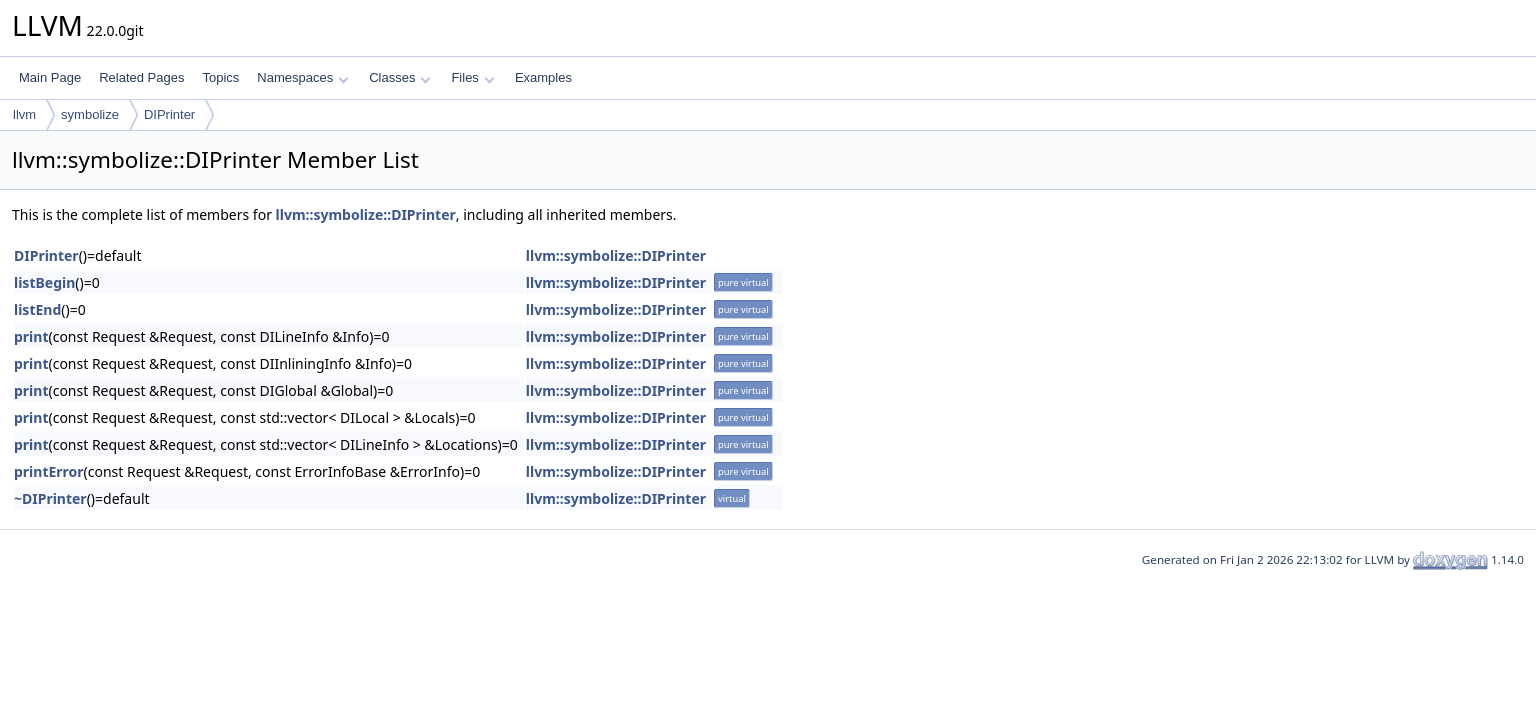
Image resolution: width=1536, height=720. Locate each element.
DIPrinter (169, 114)
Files (472, 77)
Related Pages (141, 77)
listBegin (44, 282)
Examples (543, 77)
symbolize (90, 114)
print (31, 336)
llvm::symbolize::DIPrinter (366, 214)
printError (49, 471)
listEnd (37, 309)
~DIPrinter (50, 498)
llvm (24, 114)
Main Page (50, 77)
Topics (220, 77)
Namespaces (302, 77)
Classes (400, 77)
